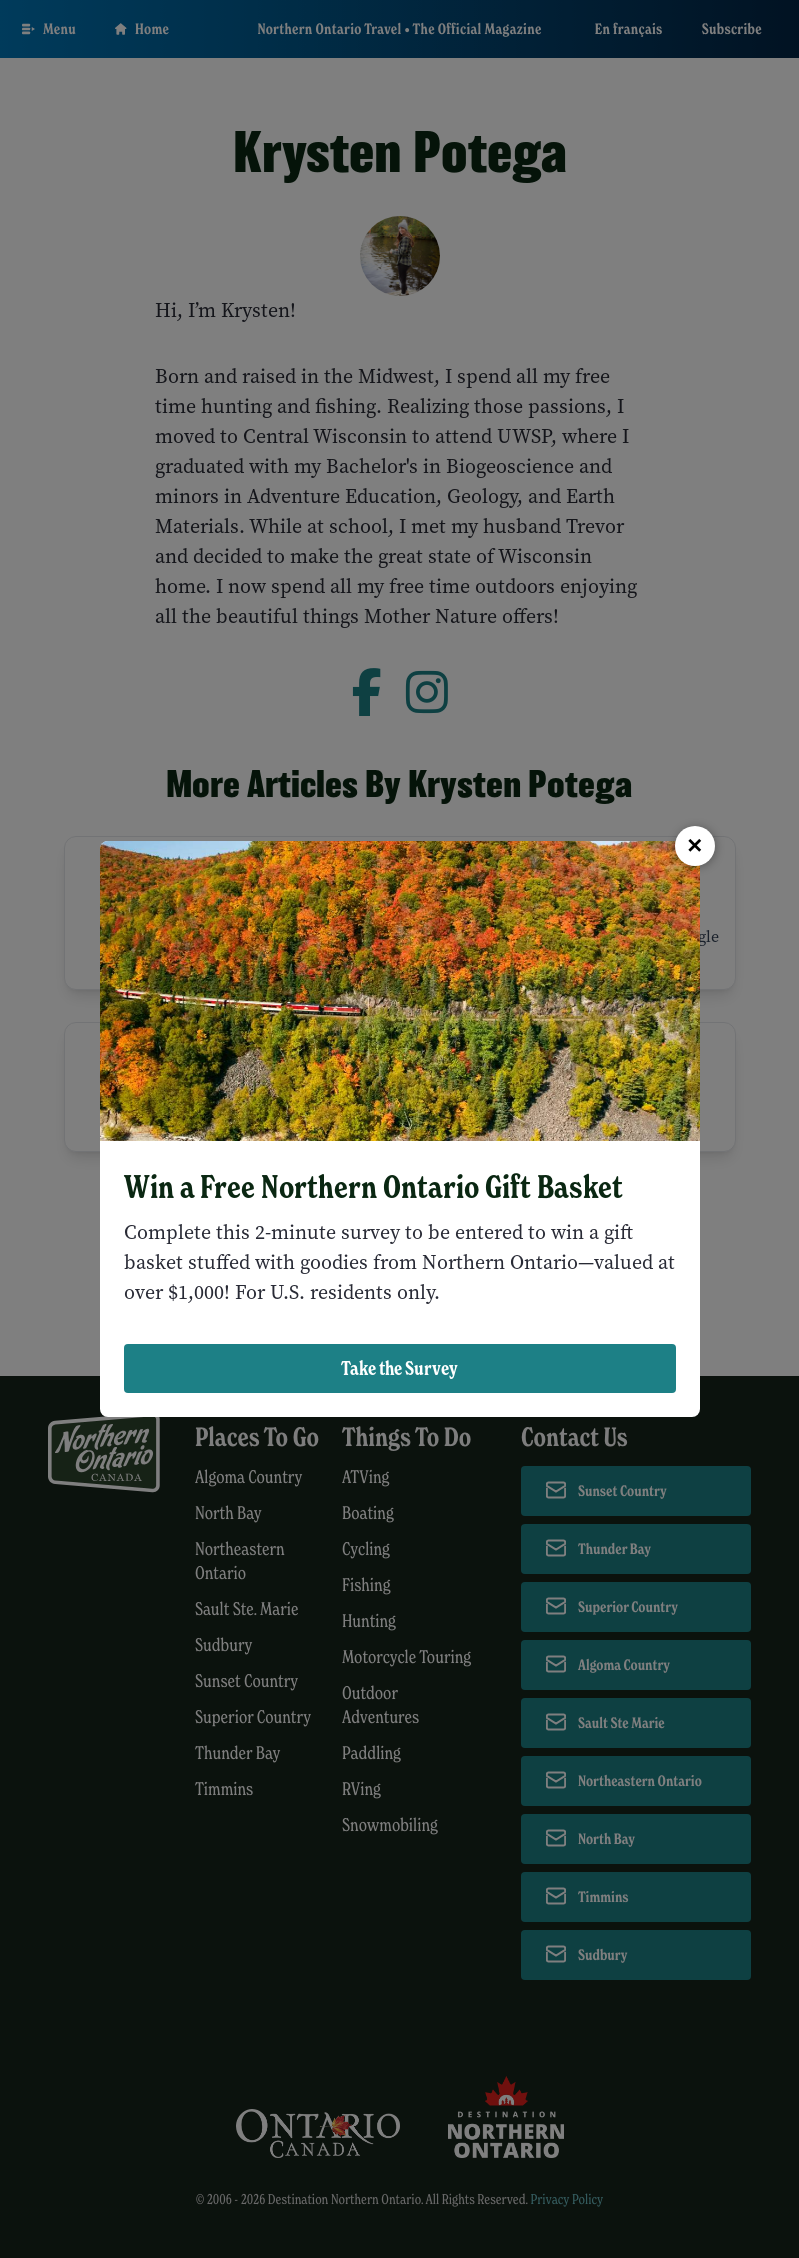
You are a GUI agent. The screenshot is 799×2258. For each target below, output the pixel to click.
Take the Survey (399, 1368)
